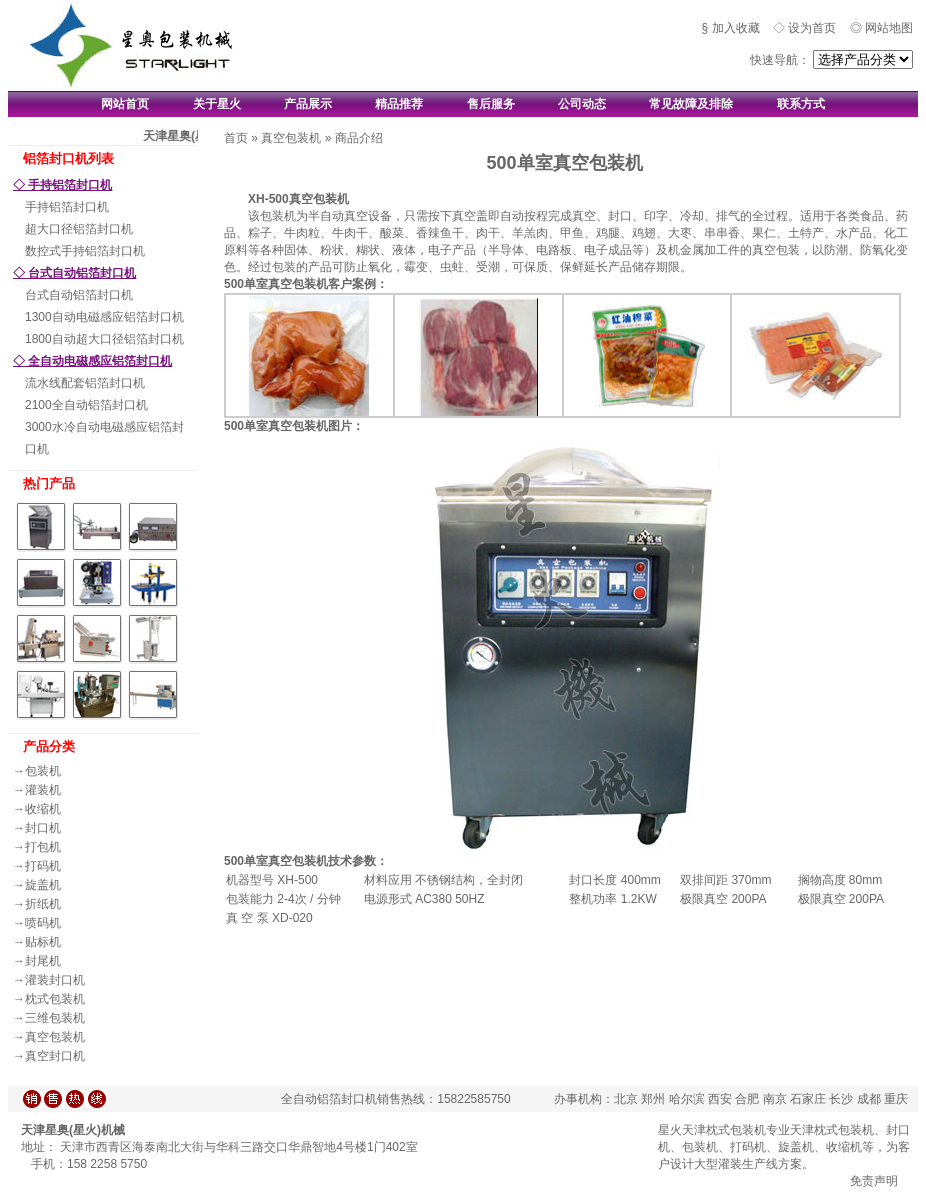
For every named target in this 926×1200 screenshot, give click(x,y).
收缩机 (43, 809)
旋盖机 (43, 885)
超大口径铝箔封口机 (79, 229)
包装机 (43, 771)
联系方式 (801, 104)
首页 (236, 138)
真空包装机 (55, 1037)
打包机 (43, 847)
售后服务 (491, 104)
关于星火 (217, 104)
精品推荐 (399, 104)
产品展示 (308, 104)
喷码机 (43, 923)
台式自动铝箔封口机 (79, 295)
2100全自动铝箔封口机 (86, 405)
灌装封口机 (55, 980)
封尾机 (43, 961)
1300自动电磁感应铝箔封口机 (104, 317)
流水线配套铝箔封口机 (85, 383)
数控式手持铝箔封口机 (85, 251)
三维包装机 (55, 1018)
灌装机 (43, 790)
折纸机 (43, 904)
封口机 (43, 828)
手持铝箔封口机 (67, 207)
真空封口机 (55, 1056)
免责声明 (874, 1181)
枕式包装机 (55, 999)
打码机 (43, 866)
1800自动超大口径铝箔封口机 (104, 339)
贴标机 (43, 942)
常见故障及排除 (691, 104)
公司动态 (582, 104)
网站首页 (125, 104)
